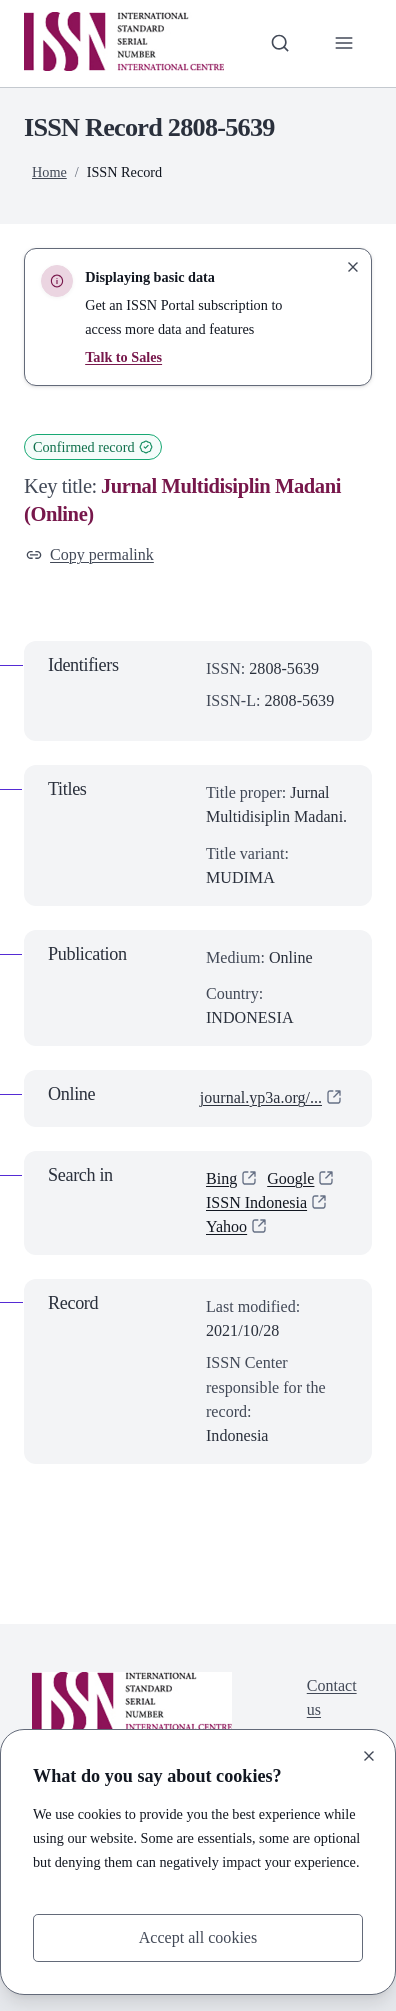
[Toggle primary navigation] (344, 43)
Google (290, 1178)
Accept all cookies (198, 1937)
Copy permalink (90, 554)
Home (49, 172)
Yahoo (226, 1226)
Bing (221, 1178)
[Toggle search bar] (280, 43)
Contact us (332, 1697)
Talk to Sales (123, 357)
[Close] (369, 1756)
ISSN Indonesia (256, 1202)
